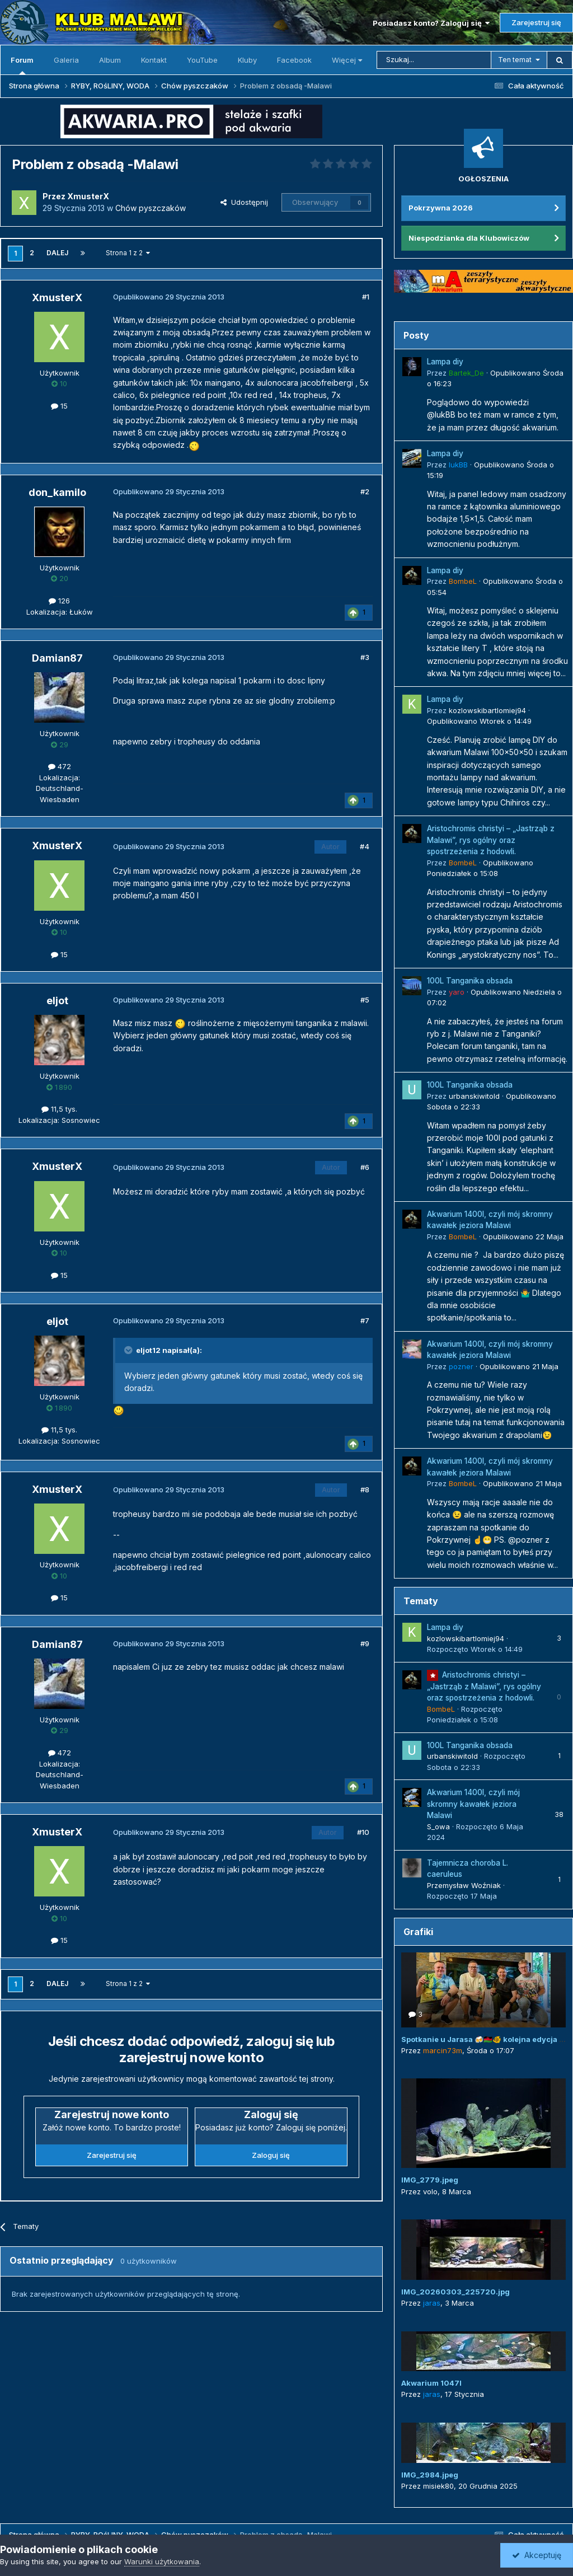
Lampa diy (445, 361)
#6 (364, 1167)
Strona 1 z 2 (128, 253)
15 (59, 405)
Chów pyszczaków (150, 208)
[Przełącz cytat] (129, 1350)
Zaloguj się (271, 2155)
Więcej (347, 59)
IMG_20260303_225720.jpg (455, 2291)
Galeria (66, 59)
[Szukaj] (434, 59)
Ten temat (515, 59)
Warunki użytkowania (161, 2561)
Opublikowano (479, 720)
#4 (364, 846)
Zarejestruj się (536, 22)
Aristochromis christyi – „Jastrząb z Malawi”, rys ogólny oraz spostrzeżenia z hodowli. (491, 840)
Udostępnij (244, 202)
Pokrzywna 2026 (440, 207)
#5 (364, 999)
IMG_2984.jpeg (429, 2474)
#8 (364, 1489)
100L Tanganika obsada (470, 980)
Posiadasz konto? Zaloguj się (431, 22)
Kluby (247, 59)
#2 (364, 491)
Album (110, 59)
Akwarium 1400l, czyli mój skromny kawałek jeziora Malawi (473, 1804)
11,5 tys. (59, 1108)
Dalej (57, 253)
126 (59, 600)
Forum (22, 64)
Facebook (294, 59)
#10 (363, 1832)
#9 (364, 1643)
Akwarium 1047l (431, 2382)
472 (59, 766)
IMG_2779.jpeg (429, 2179)
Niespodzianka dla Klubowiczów (468, 237)
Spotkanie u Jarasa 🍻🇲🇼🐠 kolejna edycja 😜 (484, 2039)
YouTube (202, 59)
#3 (364, 657)
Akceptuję (536, 2555)
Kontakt (154, 59)
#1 (365, 296)
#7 (364, 1320)
